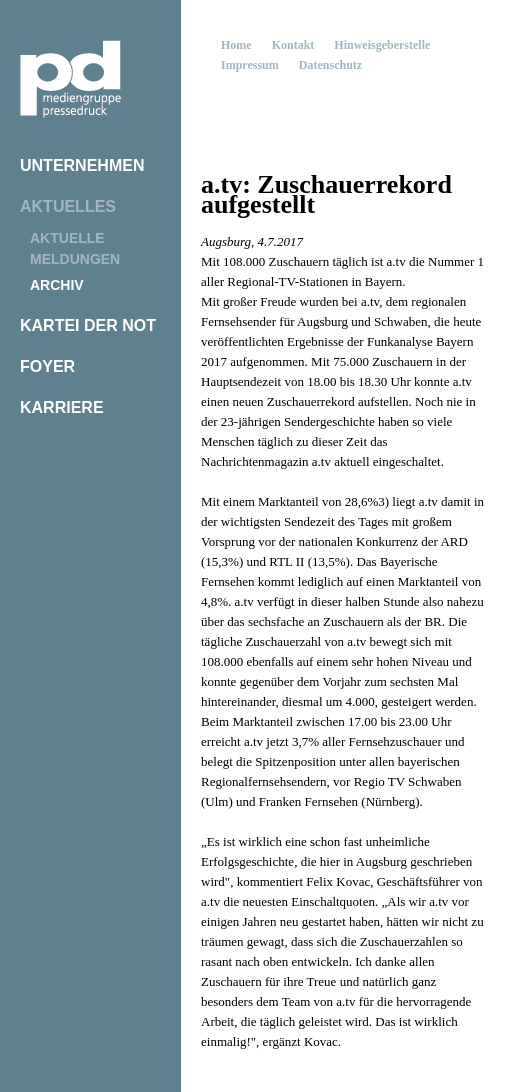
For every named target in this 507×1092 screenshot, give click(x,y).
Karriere (62, 407)
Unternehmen (82, 165)
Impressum (250, 65)
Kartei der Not (88, 325)
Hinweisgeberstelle (382, 45)
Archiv (57, 285)
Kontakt (293, 45)
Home (236, 45)
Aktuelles (68, 206)
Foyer (47, 366)
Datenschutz (330, 65)
